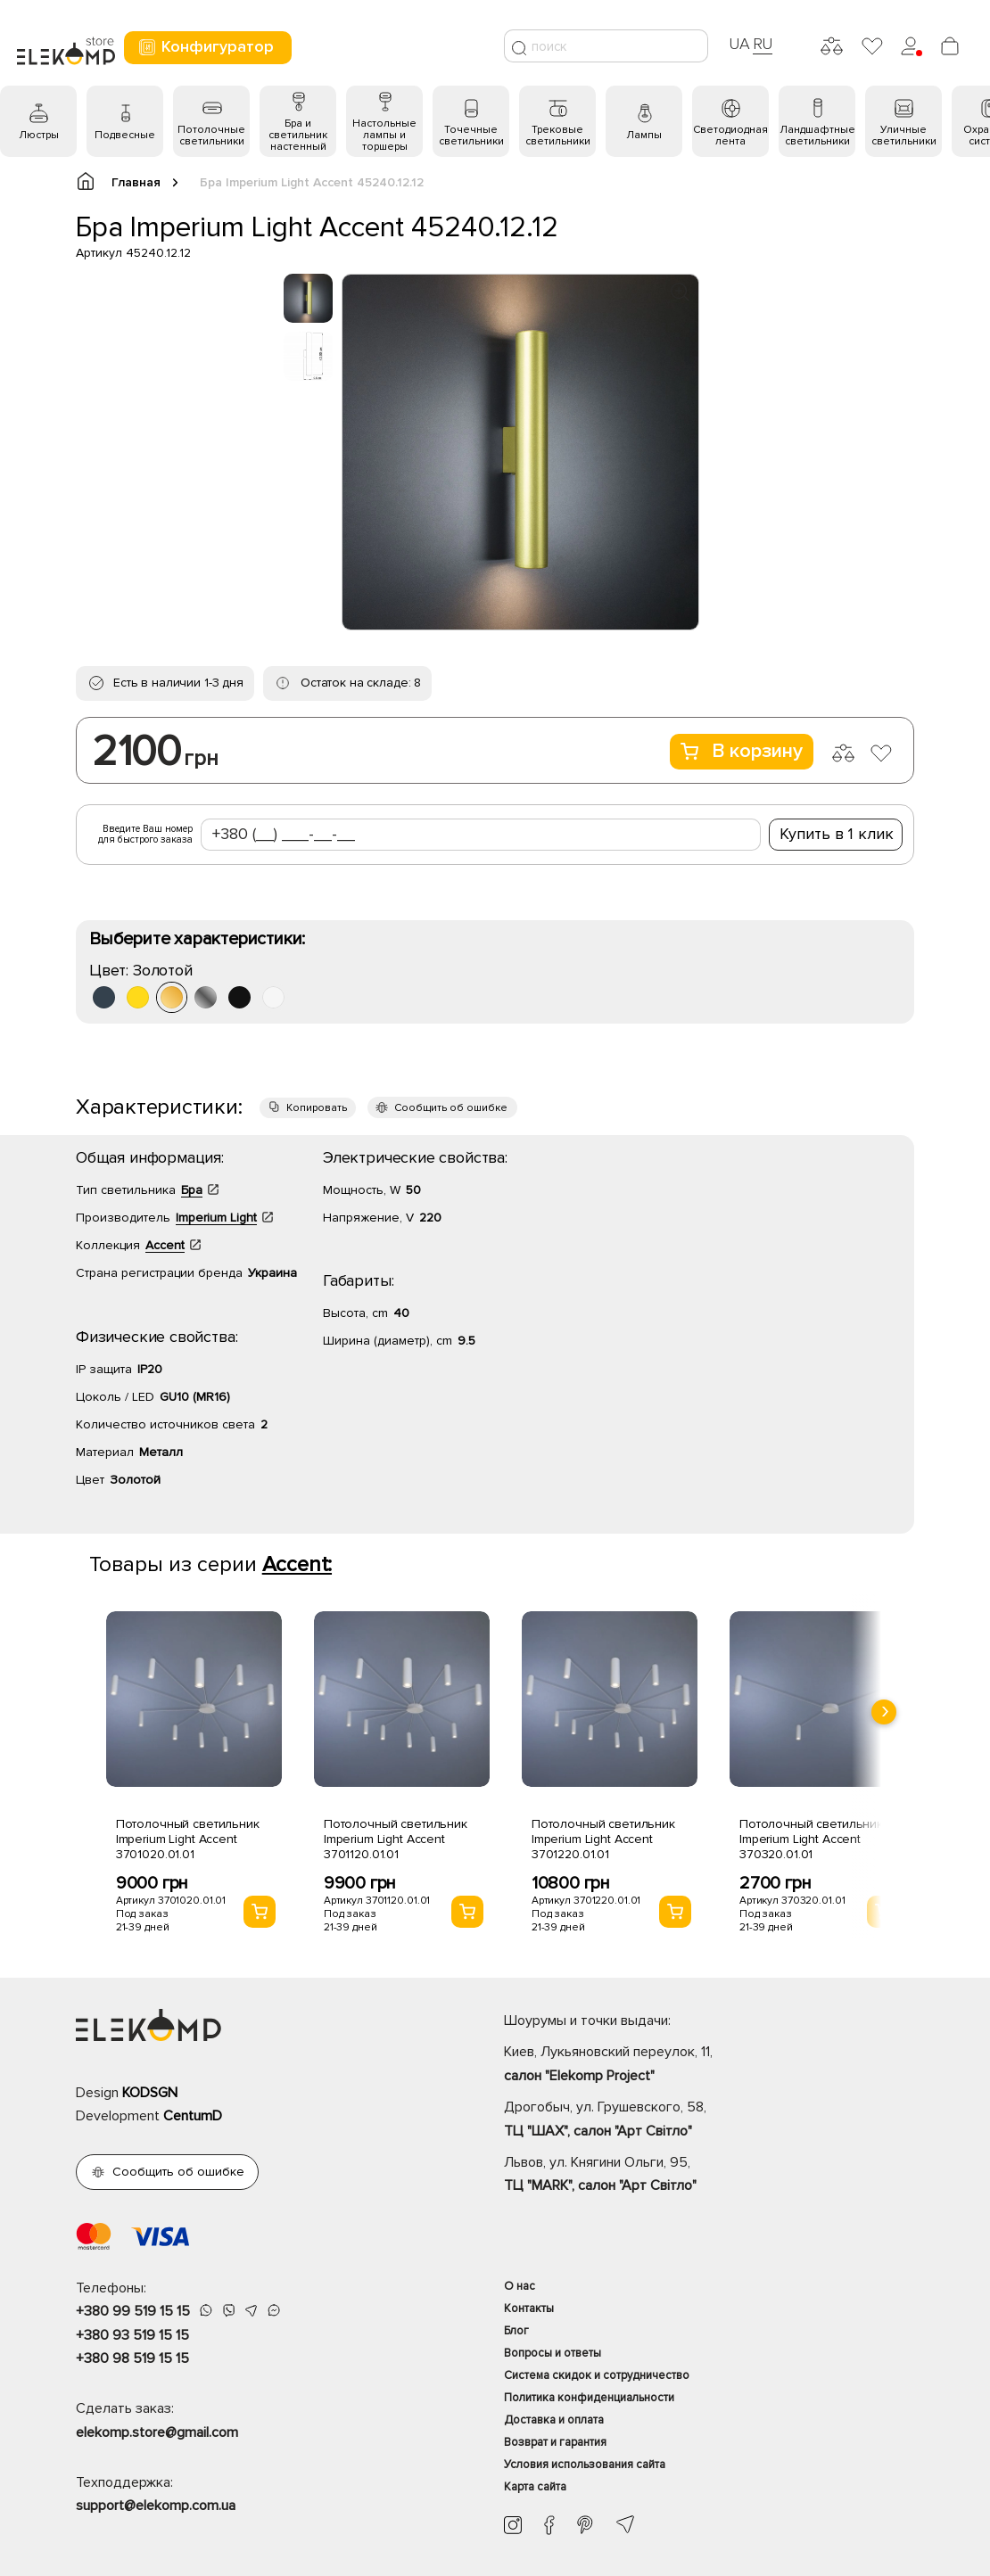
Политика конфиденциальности (589, 2398)
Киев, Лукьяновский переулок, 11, (709, 2065)
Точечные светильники (471, 135)
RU (763, 43)
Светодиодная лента (730, 135)
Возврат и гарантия (555, 2442)
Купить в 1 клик (837, 834)
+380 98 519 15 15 (132, 2358)
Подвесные (125, 135)
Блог (516, 2331)
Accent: (297, 1564)
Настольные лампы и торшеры (384, 135)
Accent (165, 1245)
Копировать (316, 1108)
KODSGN (149, 2093)
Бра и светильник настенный (297, 135)
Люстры (39, 135)
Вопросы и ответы (552, 2353)
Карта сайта (535, 2487)
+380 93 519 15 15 (132, 2335)
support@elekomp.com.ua (155, 2505)
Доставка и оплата (554, 2420)
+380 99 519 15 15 (133, 2311)
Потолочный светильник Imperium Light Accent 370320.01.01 (811, 1839)
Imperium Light (216, 1217)
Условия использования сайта (584, 2464)
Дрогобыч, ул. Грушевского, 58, (709, 2120)
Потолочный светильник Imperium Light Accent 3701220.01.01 (603, 1839)
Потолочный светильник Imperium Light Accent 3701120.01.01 (395, 1839)
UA (739, 43)
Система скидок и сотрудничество (596, 2375)
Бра (191, 1189)
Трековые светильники (557, 135)
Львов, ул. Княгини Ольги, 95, (709, 2175)
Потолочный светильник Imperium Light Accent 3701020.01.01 (188, 1839)
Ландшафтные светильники (817, 135)
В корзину (742, 751)
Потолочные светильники (211, 135)
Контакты (529, 2308)
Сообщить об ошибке (450, 1108)
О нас (519, 2286)
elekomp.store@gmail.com (157, 2432)
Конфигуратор (205, 47)
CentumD (192, 2116)
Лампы (644, 135)
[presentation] (883, 1712)
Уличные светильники (903, 135)
